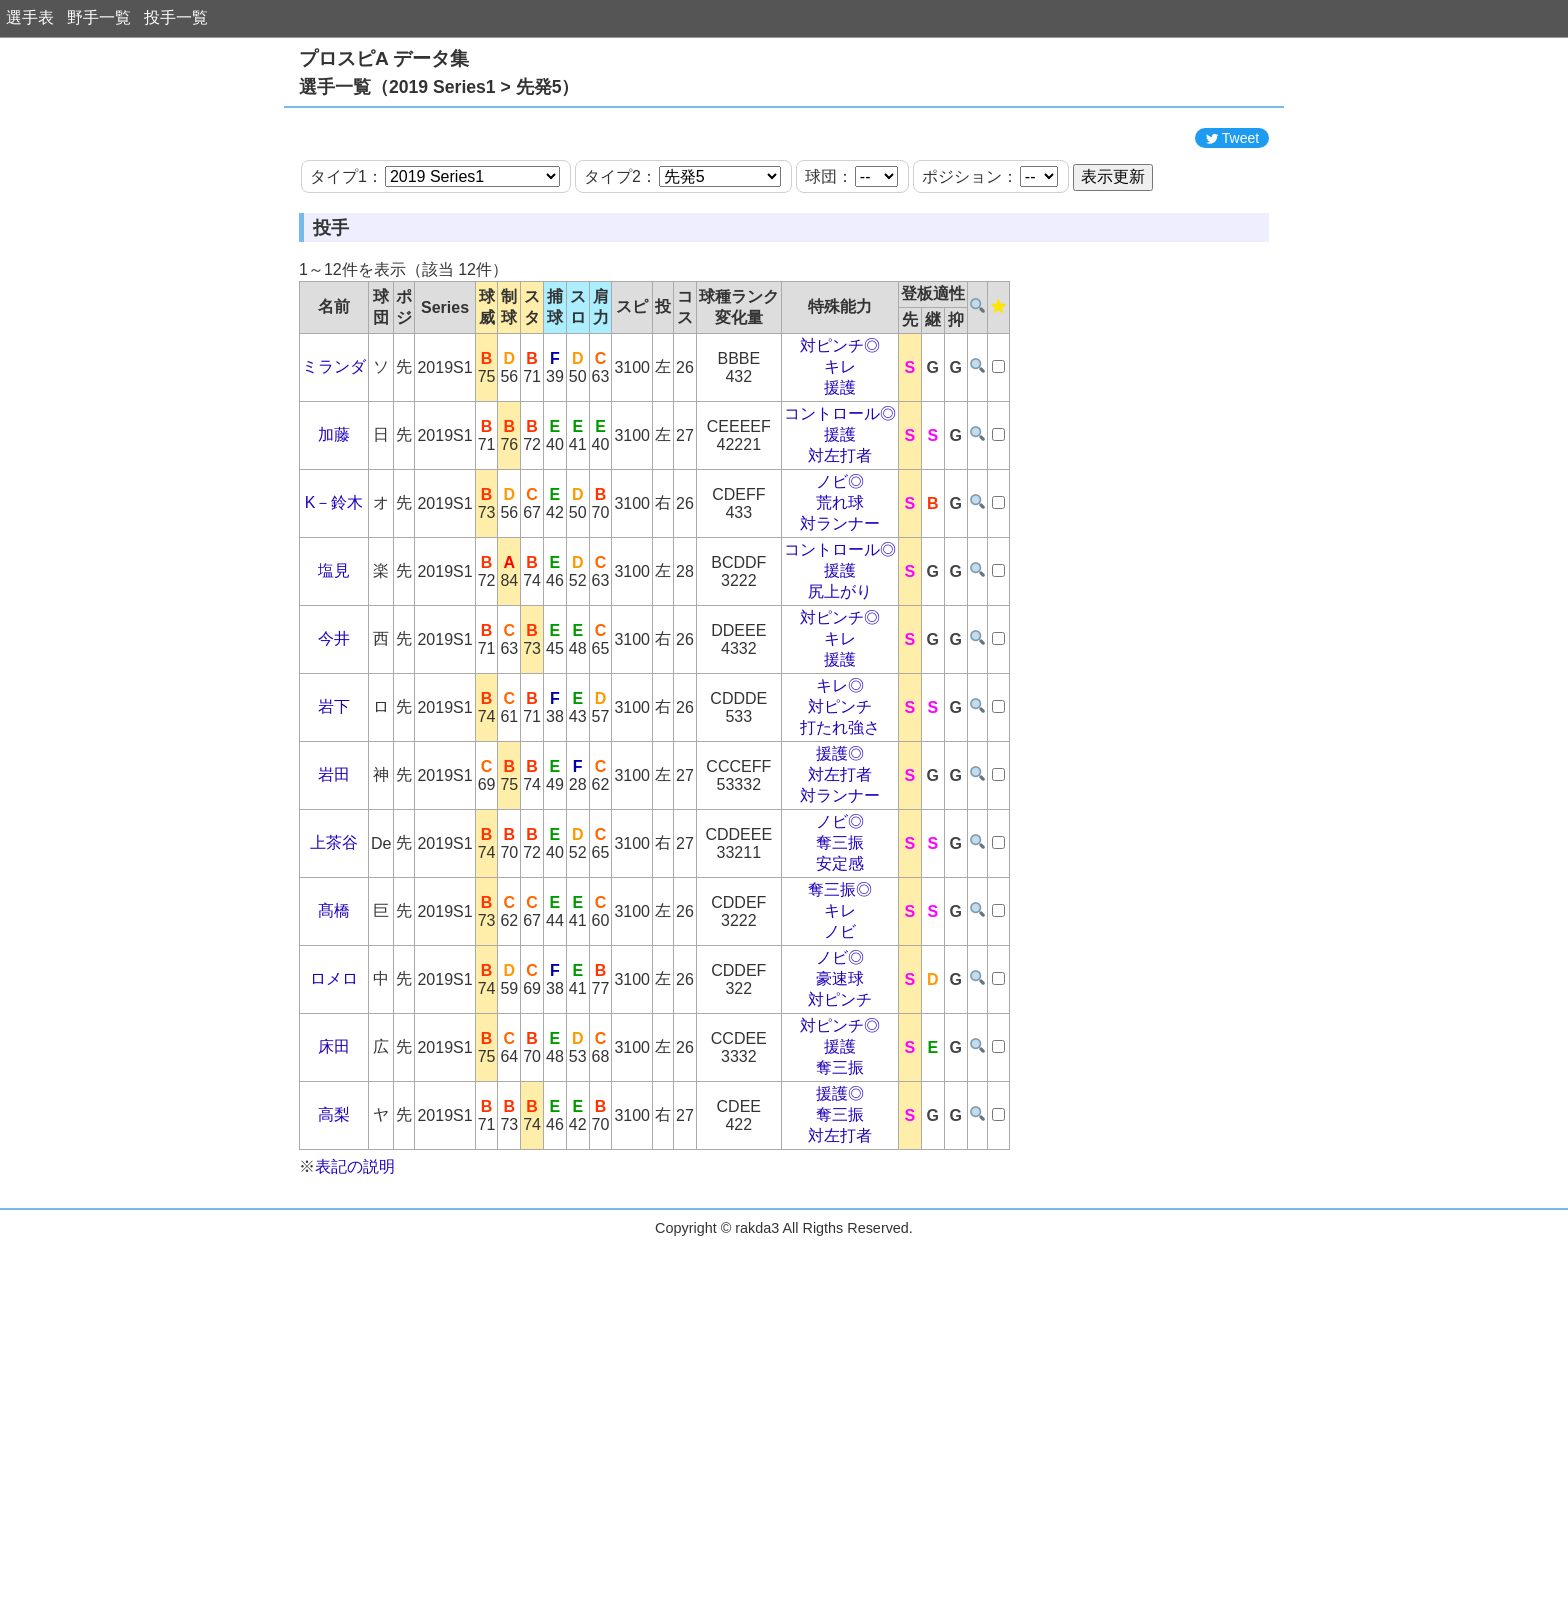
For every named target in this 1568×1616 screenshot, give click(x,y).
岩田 (334, 864)
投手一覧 (176, 17)
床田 (334, 1136)
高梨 (334, 1204)
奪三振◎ (840, 979)
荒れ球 (840, 592)
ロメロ (334, 1068)
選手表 (30, 17)
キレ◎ (840, 775)
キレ (840, 456)
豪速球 (840, 1068)
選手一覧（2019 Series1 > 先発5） (439, 87)
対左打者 (840, 545)
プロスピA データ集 (384, 58)
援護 (840, 477)
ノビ (840, 1021)
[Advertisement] (784, 163)
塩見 (334, 660)
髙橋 (334, 1000)
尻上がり (840, 681)
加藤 (334, 524)
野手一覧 (99, 17)
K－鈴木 (334, 592)
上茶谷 (334, 932)
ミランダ (334, 456)
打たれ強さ (840, 817)
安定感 (840, 953)
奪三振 (840, 932)
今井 (334, 728)
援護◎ (840, 843)
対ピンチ (840, 796)
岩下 (334, 796)
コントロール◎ (840, 503)
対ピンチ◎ (840, 435)
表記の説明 (355, 1256)
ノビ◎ (840, 571)
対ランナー (840, 613)
